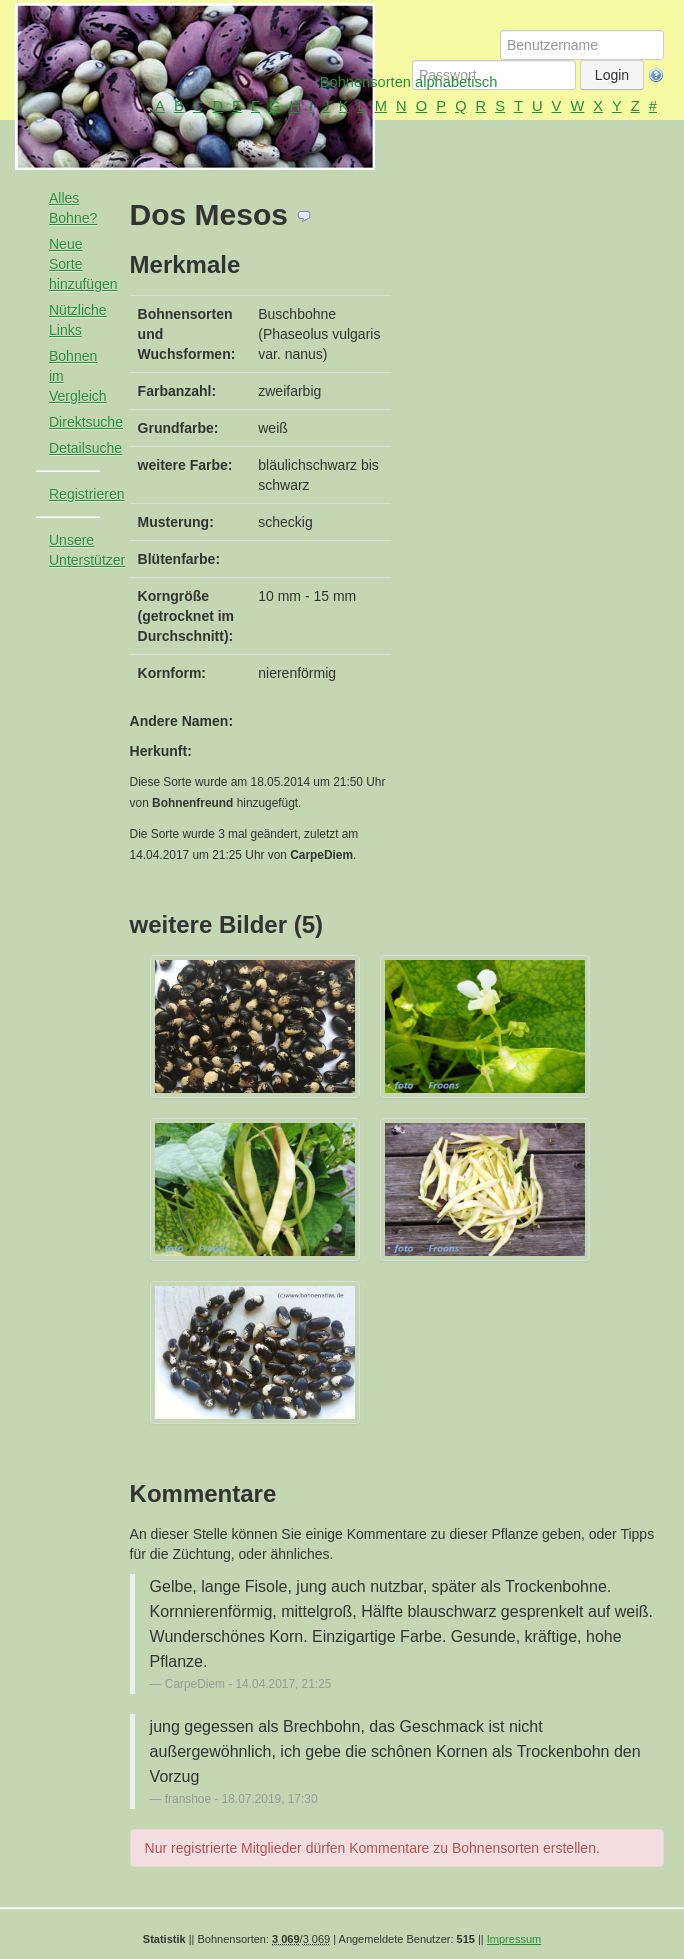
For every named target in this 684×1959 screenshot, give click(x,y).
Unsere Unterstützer (82, 550)
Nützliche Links (78, 320)
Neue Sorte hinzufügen (82, 264)
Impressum (514, 1939)
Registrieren (82, 494)
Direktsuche (82, 422)
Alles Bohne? (73, 208)
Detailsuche (82, 448)
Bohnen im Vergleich (78, 376)
